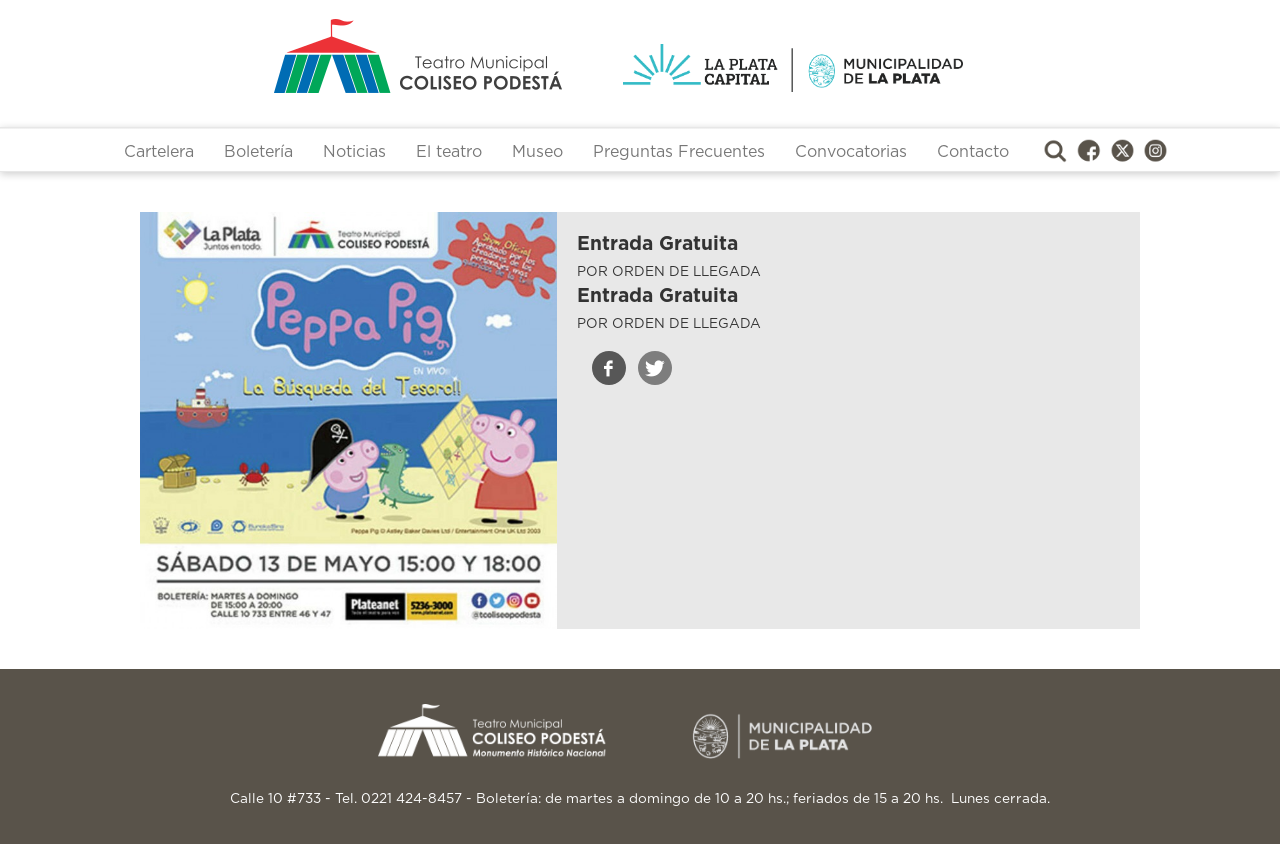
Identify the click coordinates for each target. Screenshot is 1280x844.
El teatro (449, 152)
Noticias (354, 152)
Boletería (258, 152)
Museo (537, 152)
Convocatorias (851, 152)
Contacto (973, 152)
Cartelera (159, 152)
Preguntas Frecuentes (679, 152)
